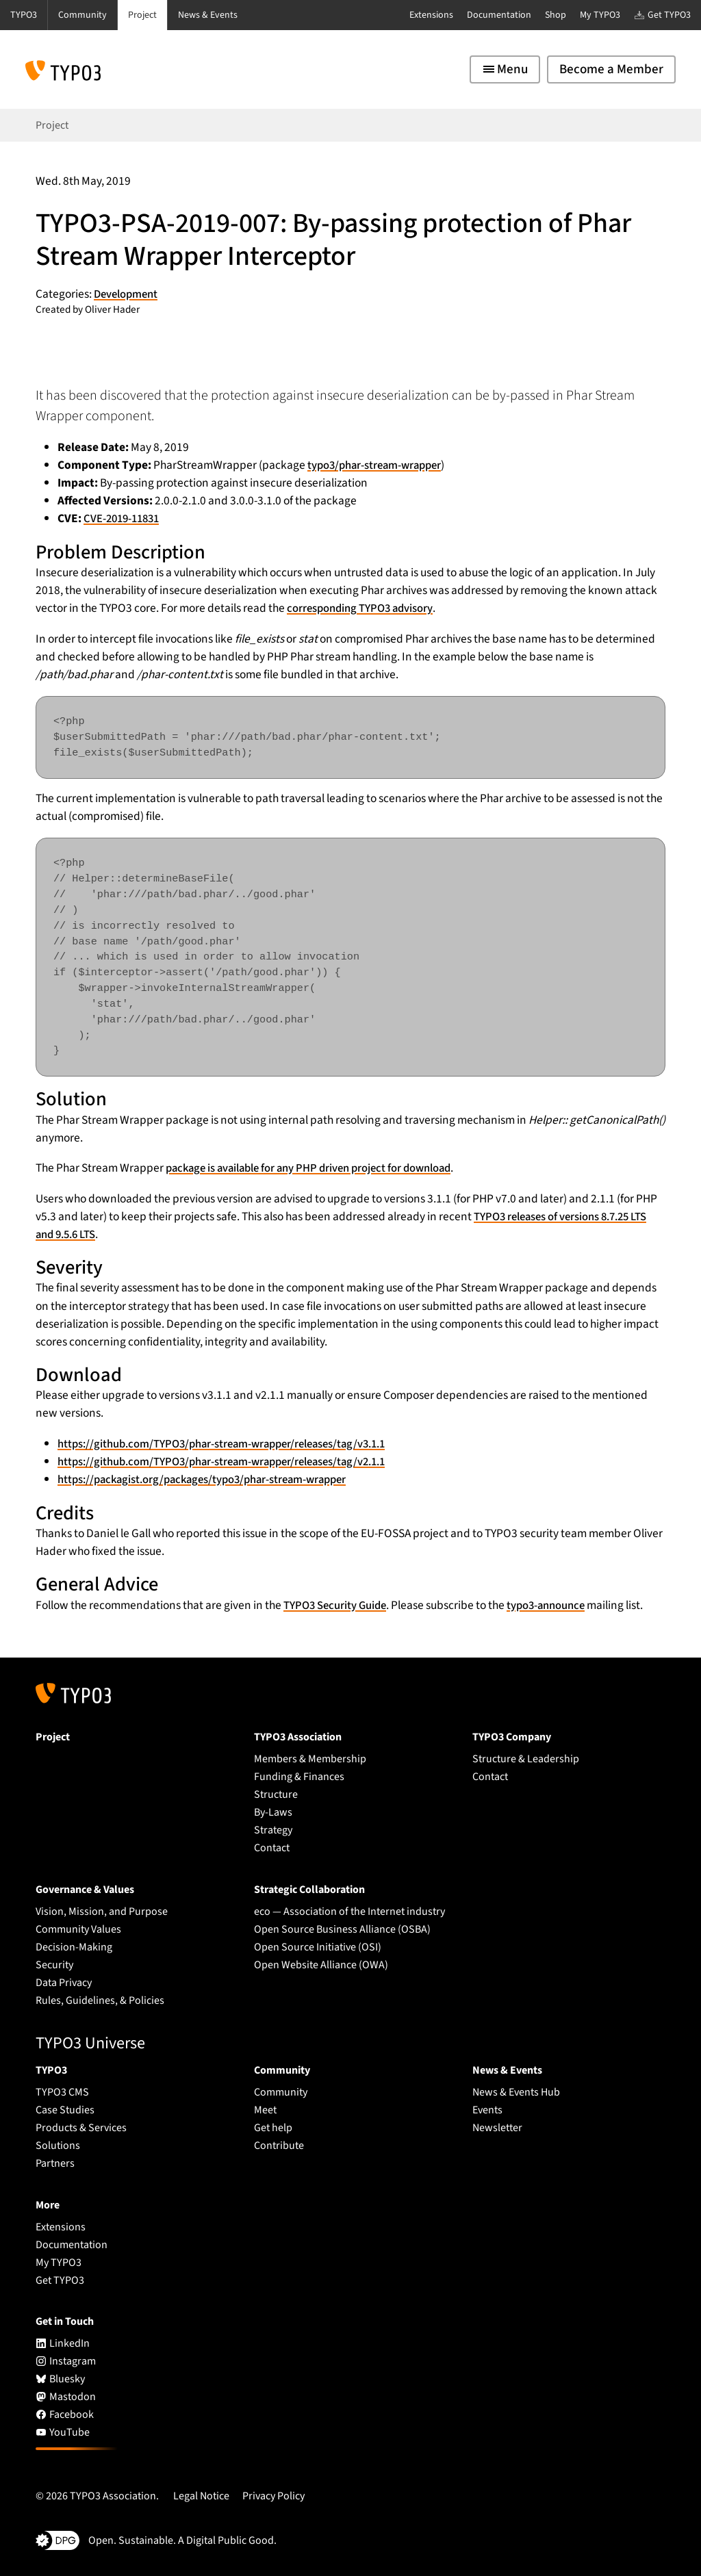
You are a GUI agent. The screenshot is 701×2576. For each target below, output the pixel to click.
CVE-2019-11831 (124, 518)
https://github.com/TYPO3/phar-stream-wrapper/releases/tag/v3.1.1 (232, 1443)
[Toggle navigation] (505, 69)
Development (128, 293)
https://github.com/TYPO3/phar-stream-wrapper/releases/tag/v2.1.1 (232, 1461)
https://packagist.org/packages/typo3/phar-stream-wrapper (211, 1479)
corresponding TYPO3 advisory (363, 608)
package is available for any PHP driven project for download (317, 1167)
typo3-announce (554, 1605)
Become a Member (611, 69)
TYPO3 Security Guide (337, 1605)
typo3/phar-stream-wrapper (378, 465)
